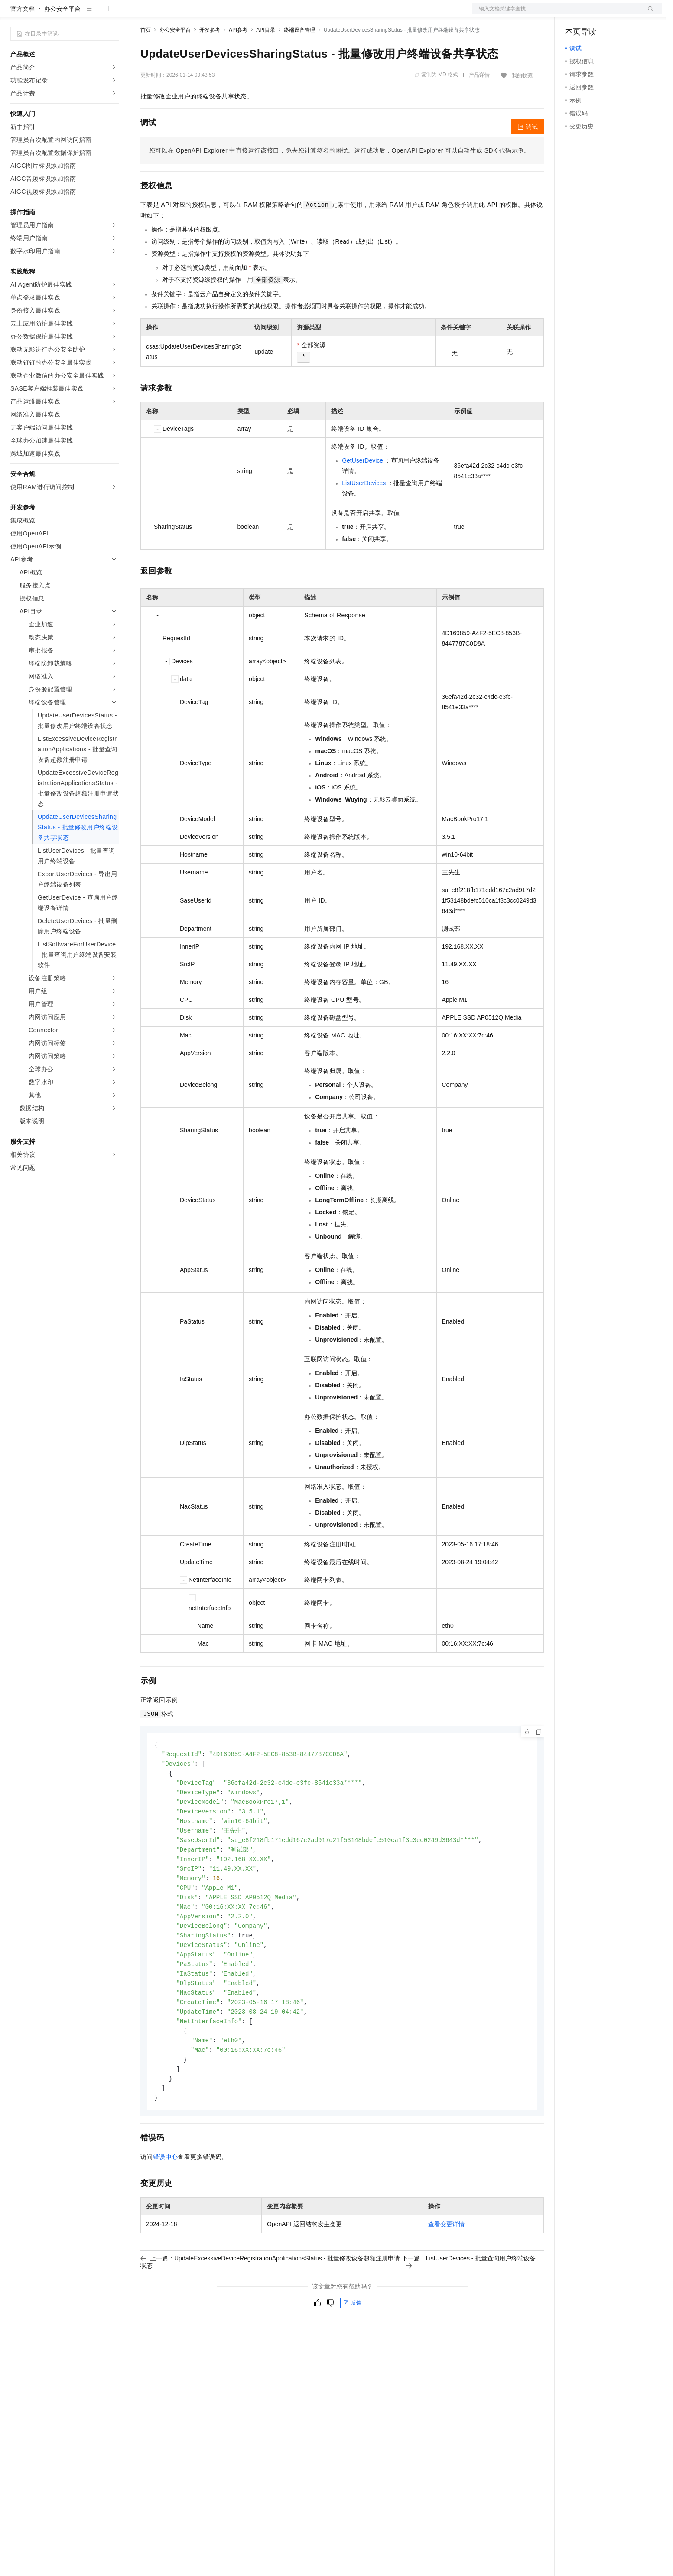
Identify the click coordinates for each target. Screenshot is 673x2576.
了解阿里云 (285, 13)
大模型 (89, 13)
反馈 (352, 2347)
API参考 (238, 58)
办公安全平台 (62, 36)
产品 (113, 13)
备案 (574, 14)
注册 (616, 14)
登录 (648, 14)
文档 (556, 14)
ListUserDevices (364, 510)
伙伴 (235, 13)
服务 (256, 13)
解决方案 (139, 13)
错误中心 (165, 2201)
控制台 (595, 14)
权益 (166, 13)
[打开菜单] (14, 14)
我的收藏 (522, 103)
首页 (145, 58)
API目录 (265, 58)
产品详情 (479, 103)
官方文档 (22, 36)
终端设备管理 (299, 58)
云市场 (211, 13)
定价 (187, 13)
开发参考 (209, 58)
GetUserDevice (362, 488)
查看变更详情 (446, 2268)
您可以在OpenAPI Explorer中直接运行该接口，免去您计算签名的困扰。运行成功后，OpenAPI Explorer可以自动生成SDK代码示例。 (339, 178)
